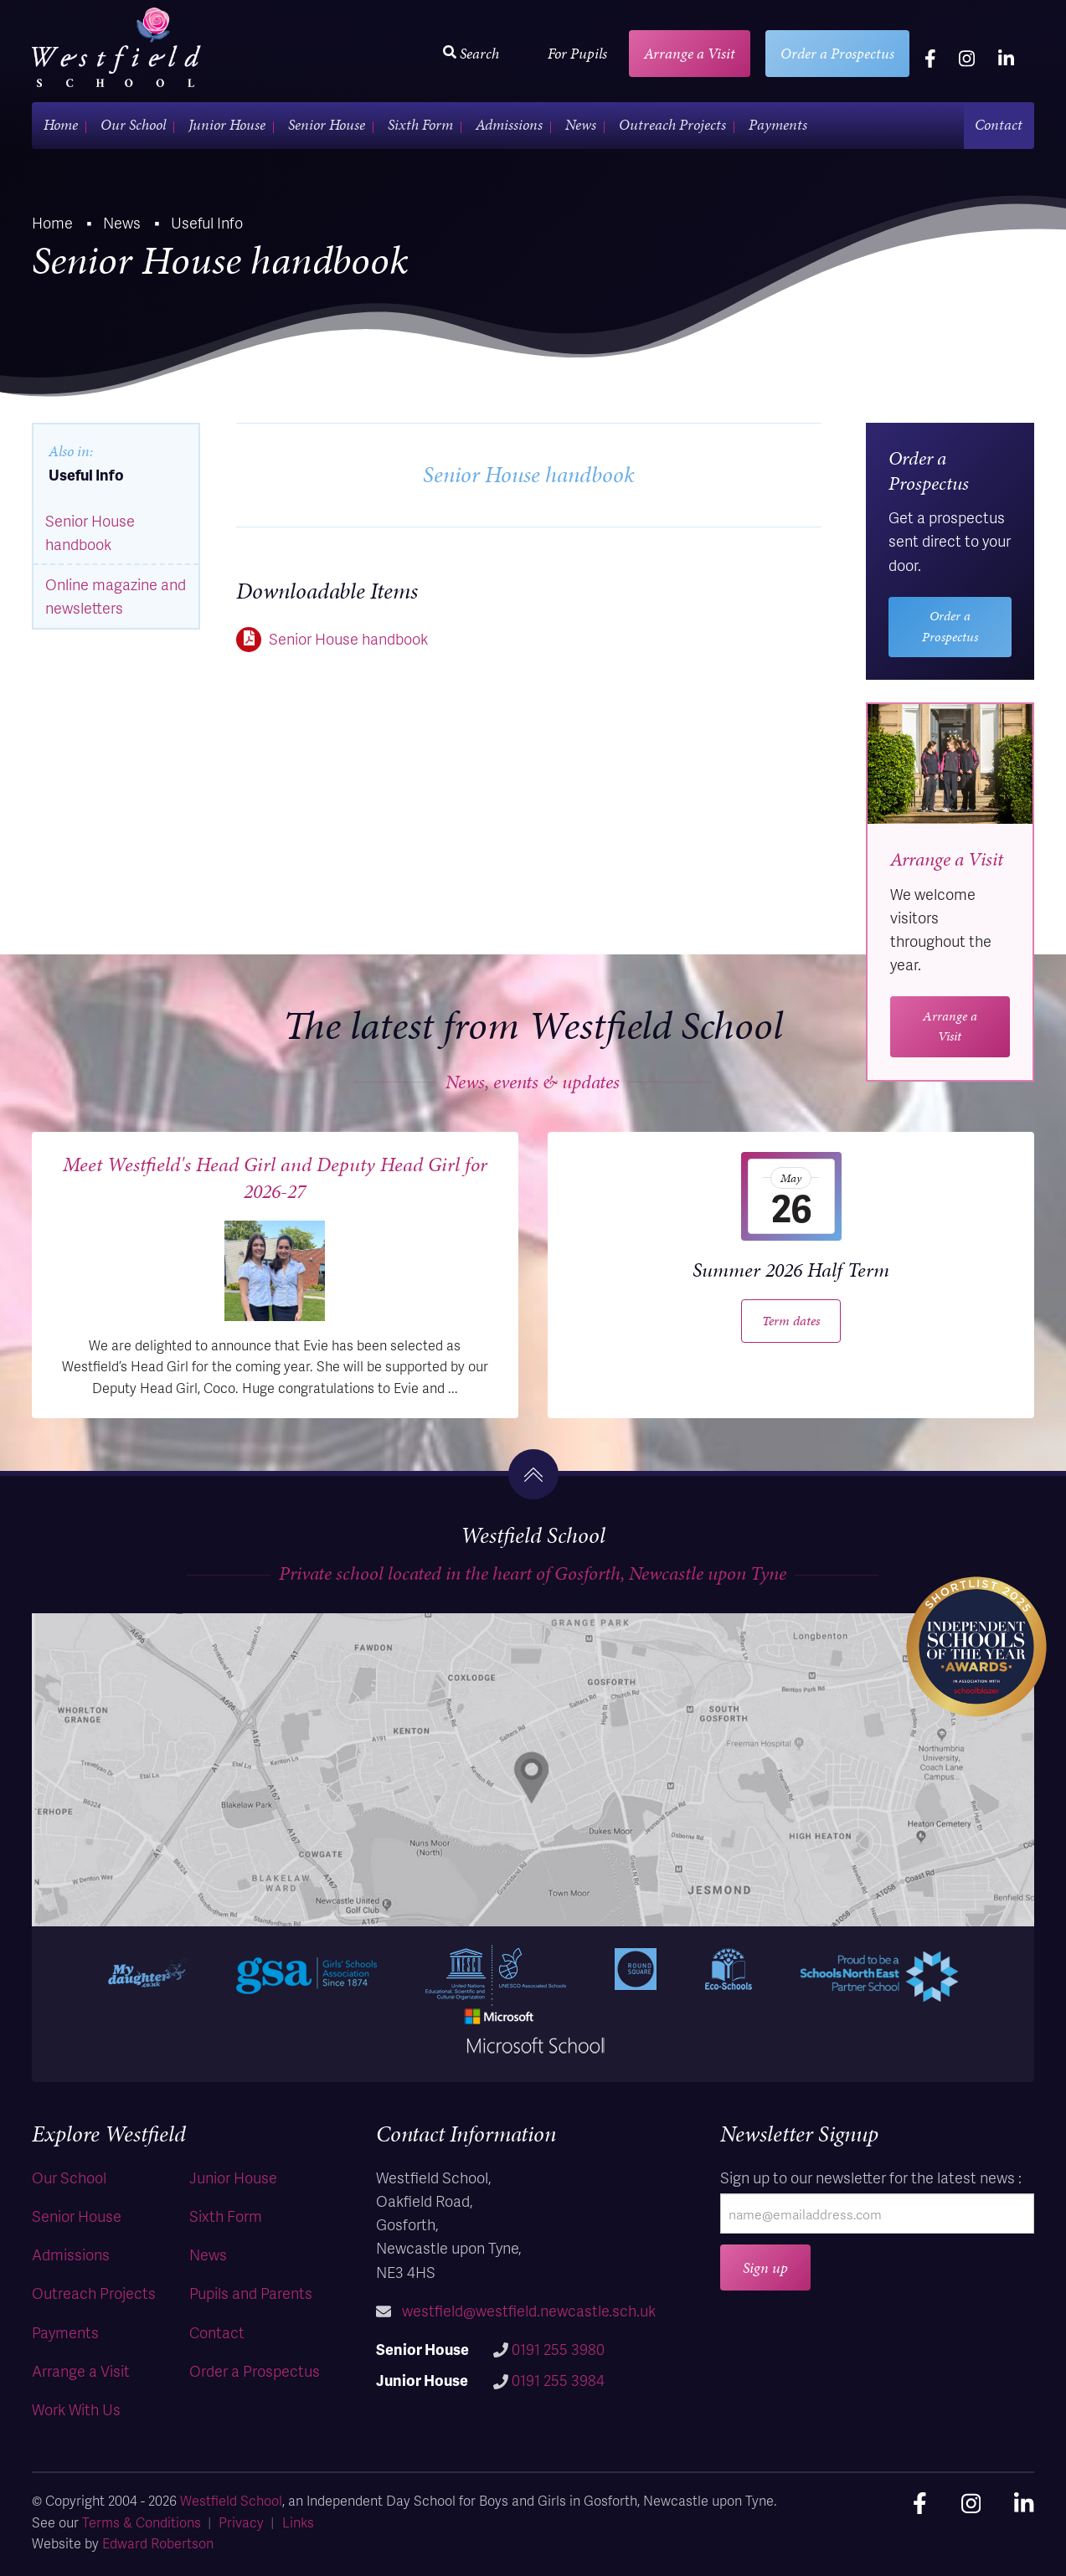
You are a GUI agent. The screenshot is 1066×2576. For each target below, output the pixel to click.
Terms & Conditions (141, 2522)
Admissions (509, 124)
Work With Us (76, 2409)
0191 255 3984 (558, 2379)
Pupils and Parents (250, 2292)
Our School (133, 124)
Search (471, 53)
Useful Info (86, 474)
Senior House (326, 124)
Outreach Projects (672, 124)
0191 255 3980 (558, 2348)
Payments (778, 124)
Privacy (241, 2522)
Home (61, 124)
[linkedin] (1006, 57)
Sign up (765, 2267)
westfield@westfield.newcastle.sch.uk (529, 2310)
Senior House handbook (348, 638)
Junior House (226, 124)
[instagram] (967, 57)
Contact (998, 124)
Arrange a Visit (689, 53)
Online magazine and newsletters (115, 595)
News (580, 124)
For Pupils (577, 53)
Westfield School (231, 2500)
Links (298, 2522)
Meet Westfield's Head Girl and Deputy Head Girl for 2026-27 (275, 1178)
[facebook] (930, 57)
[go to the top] (533, 1474)
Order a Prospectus (837, 53)
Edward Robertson (158, 2543)
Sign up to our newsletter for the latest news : (871, 2177)
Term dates (791, 1320)
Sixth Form (420, 124)
